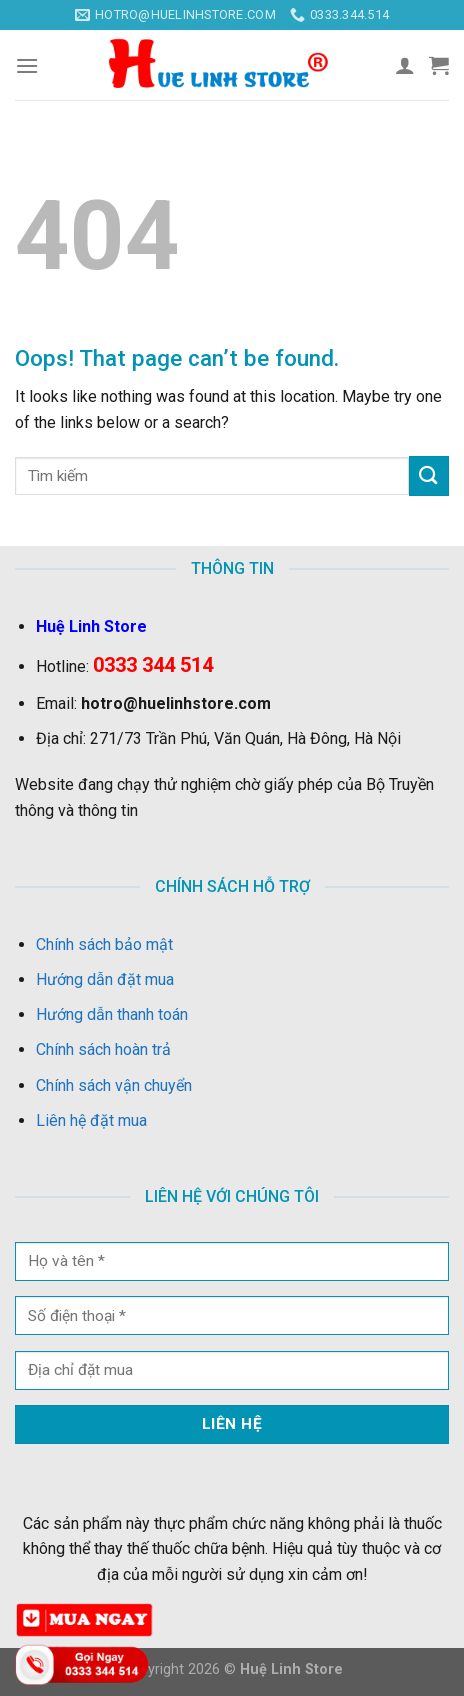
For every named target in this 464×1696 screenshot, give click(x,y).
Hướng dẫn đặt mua (105, 979)
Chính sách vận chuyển (114, 1085)
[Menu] (27, 65)
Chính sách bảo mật (104, 944)
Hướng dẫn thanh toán (112, 1014)
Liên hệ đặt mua (91, 1120)
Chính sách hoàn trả (103, 1049)
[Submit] (429, 475)
